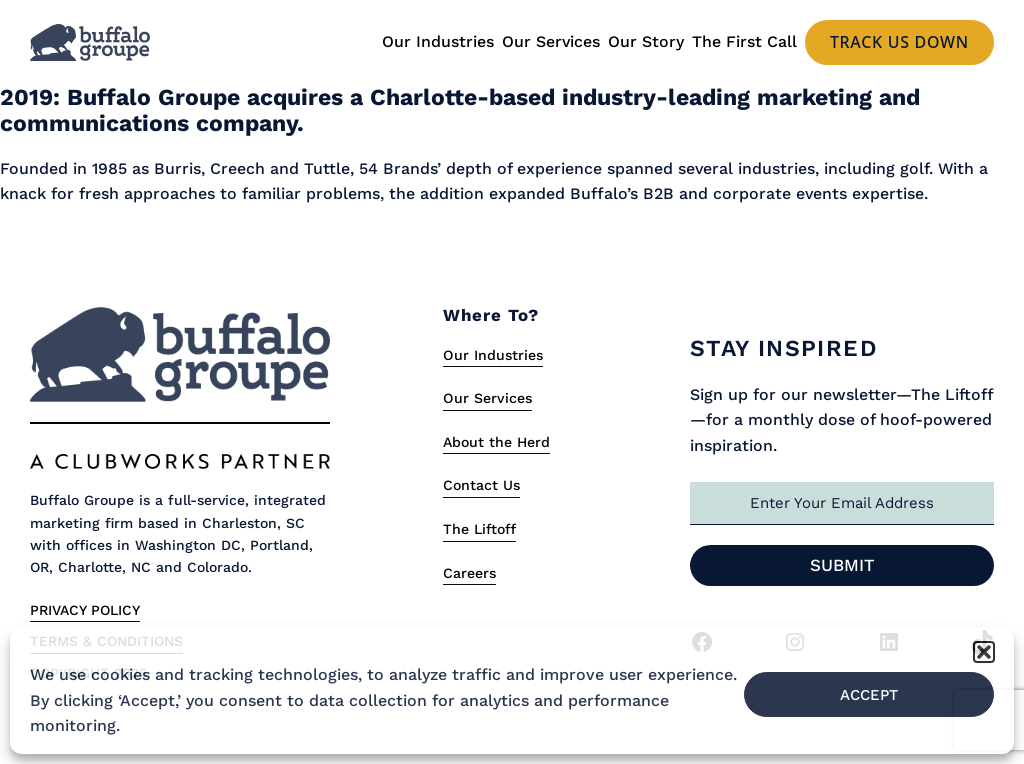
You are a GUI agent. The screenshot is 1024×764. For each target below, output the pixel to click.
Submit (842, 565)
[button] (984, 652)
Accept (869, 695)
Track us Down (899, 42)
